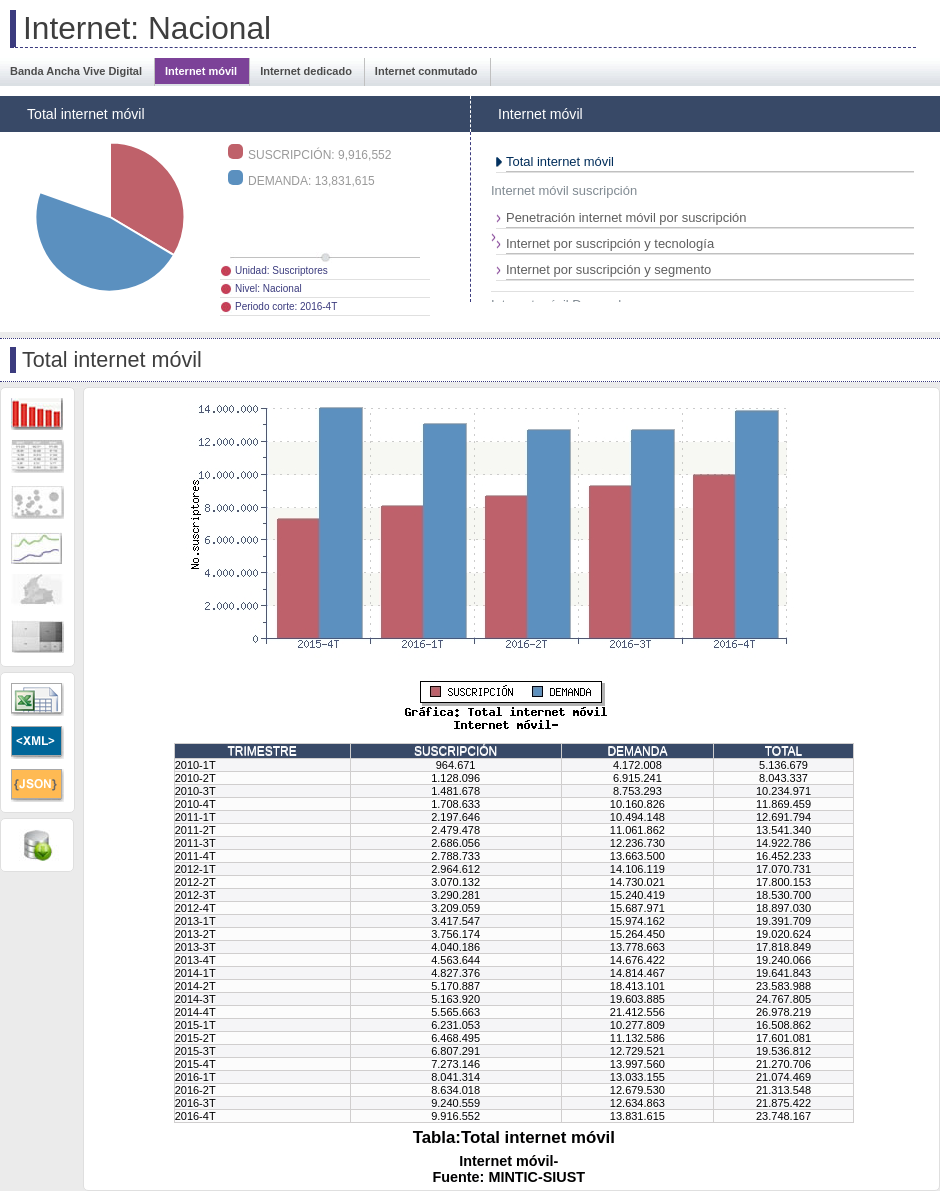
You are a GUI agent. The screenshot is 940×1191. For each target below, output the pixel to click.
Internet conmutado (426, 71)
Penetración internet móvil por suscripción (626, 217)
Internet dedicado (306, 71)
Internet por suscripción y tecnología (610, 243)
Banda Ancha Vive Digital (76, 71)
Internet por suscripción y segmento (608, 269)
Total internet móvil (560, 161)
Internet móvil (201, 71)
